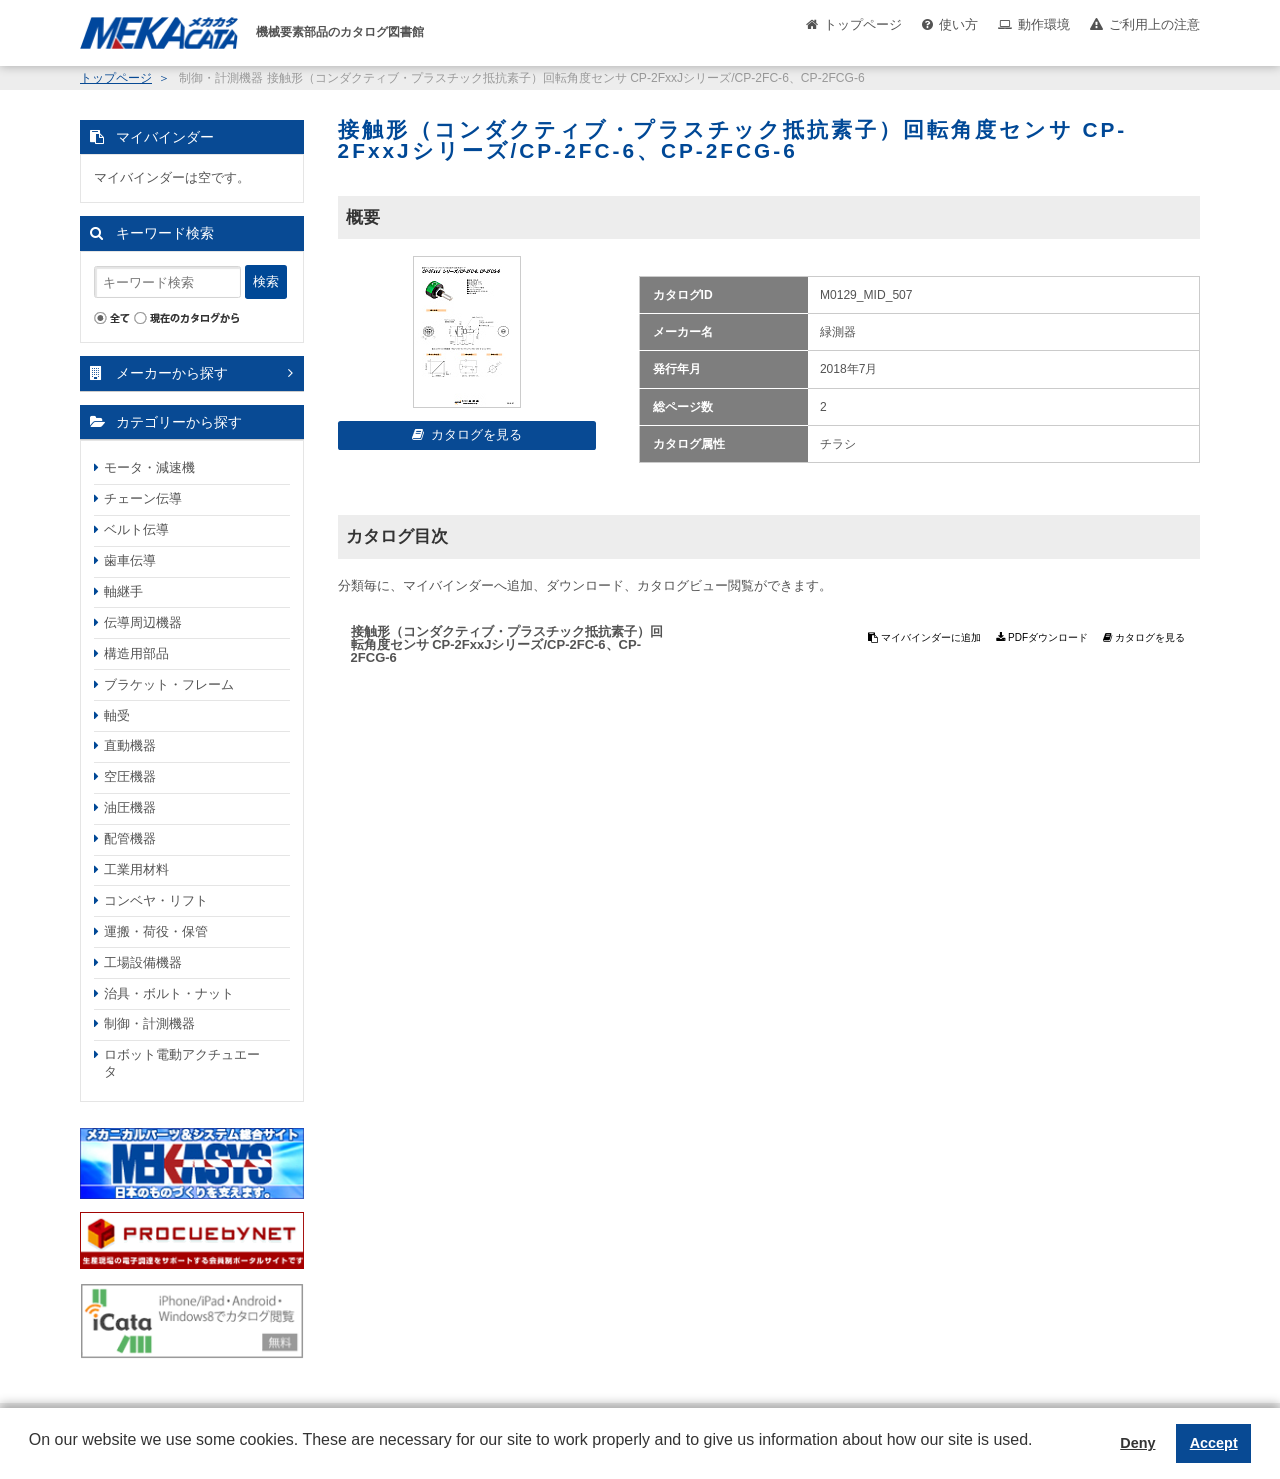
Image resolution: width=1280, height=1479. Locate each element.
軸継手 (123, 591)
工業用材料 (136, 869)
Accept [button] (1214, 1443)
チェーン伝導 (143, 498)
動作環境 (1044, 24)
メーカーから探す (172, 373)
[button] (32, 1455)
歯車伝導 (130, 560)
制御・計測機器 (149, 1023)
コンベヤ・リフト (156, 900)
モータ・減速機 (149, 467)
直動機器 (130, 745)
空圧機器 (130, 776)
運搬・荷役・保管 (156, 931)
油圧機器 (130, 807)
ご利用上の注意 (1154, 24)
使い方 (958, 24)
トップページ (863, 24)
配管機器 (130, 838)
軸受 (117, 715)
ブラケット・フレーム (169, 684)
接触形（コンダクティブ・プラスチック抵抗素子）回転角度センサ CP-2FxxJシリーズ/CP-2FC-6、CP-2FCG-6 (507, 644)
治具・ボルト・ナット (169, 993)
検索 (266, 281)
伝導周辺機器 (143, 622)
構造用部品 (136, 653)
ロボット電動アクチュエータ (182, 1063)
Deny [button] (1137, 1443)
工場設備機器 (143, 962)
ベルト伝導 (136, 529)
